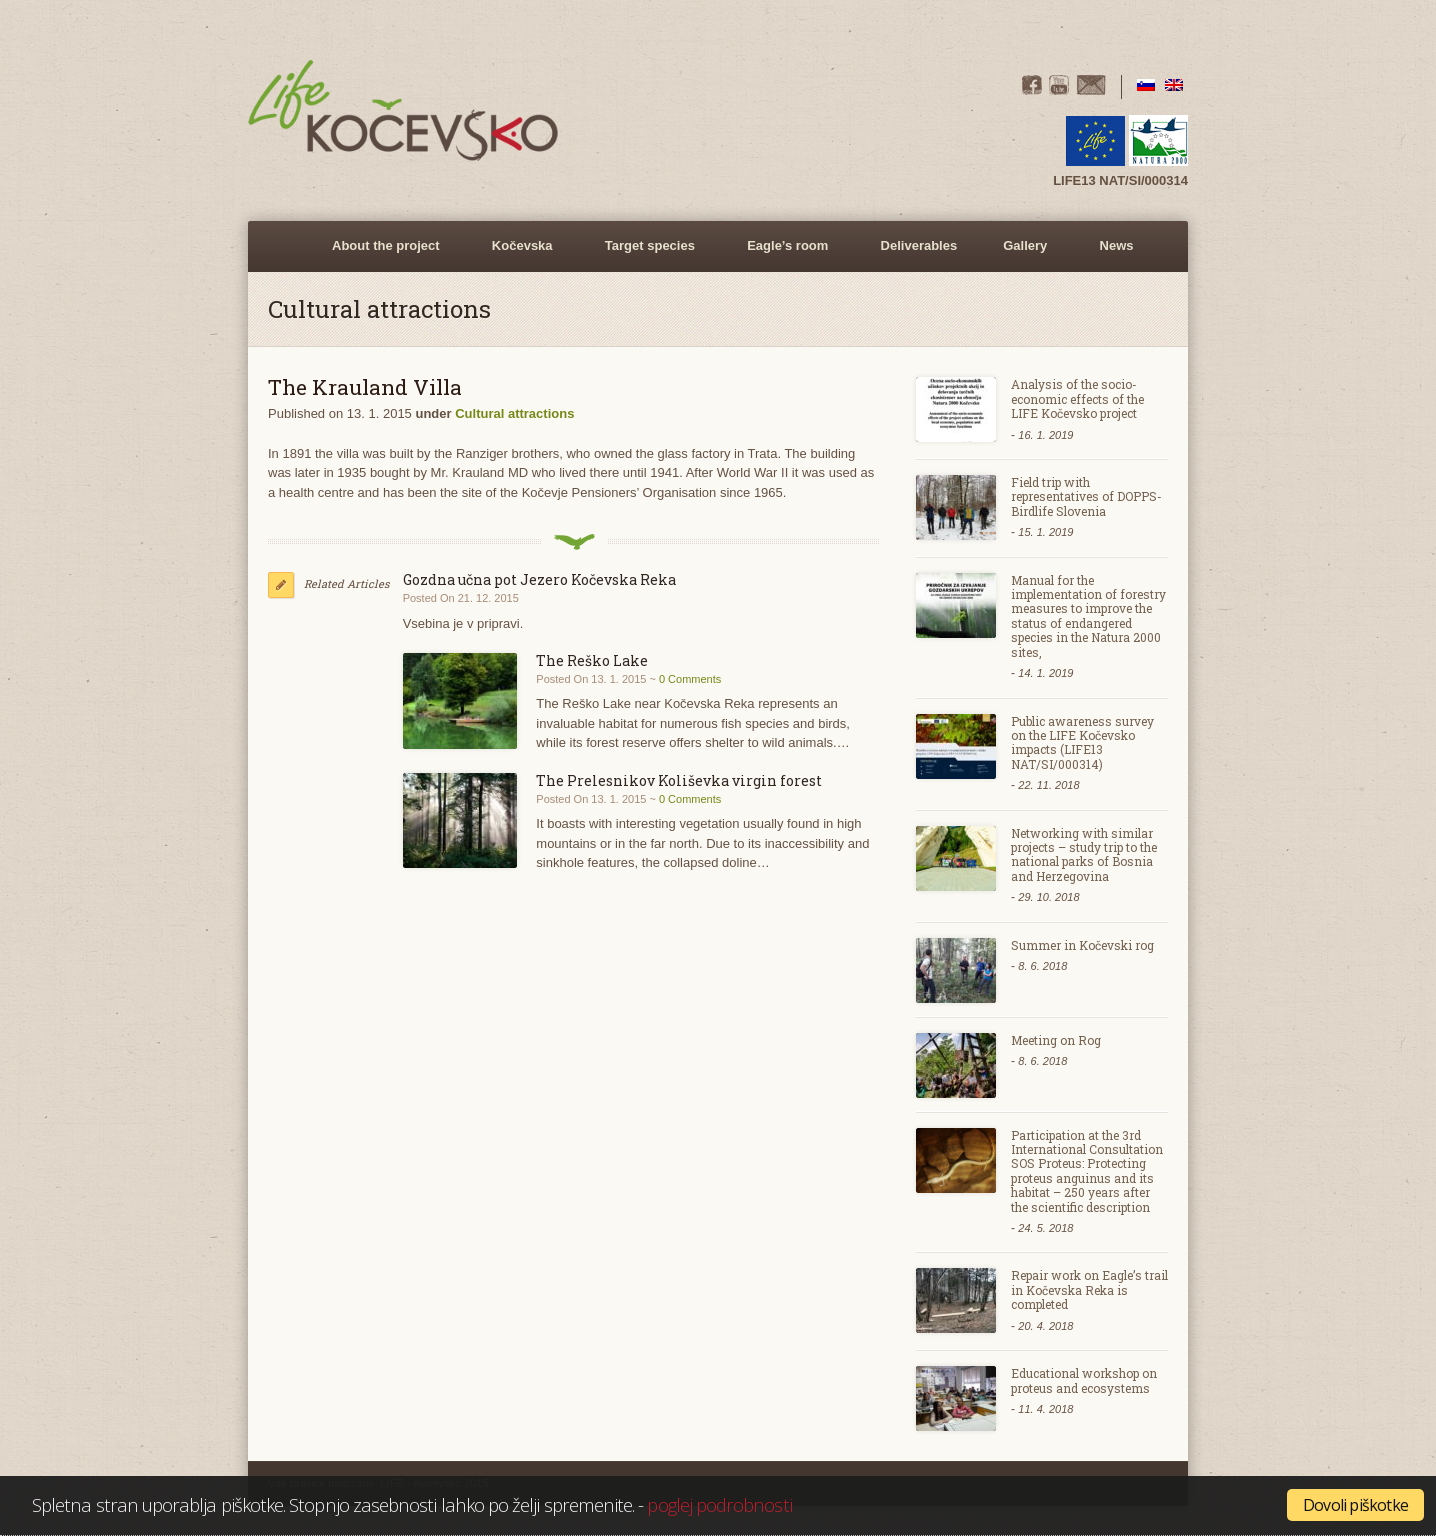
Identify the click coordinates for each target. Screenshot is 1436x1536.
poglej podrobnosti (719, 1504)
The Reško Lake (592, 660)
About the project (383, 255)
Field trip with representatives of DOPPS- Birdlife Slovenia (1086, 496)
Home (286, 246)
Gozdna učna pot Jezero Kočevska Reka (539, 579)
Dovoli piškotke (1355, 1505)
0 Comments (690, 679)
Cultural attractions (514, 413)
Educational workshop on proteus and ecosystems (1084, 1380)
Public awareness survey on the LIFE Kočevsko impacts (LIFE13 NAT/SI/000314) (1082, 742)
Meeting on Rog (1056, 1040)
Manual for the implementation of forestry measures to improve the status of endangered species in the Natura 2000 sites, (1088, 616)
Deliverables (919, 245)
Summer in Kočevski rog (1082, 945)
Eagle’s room (784, 255)
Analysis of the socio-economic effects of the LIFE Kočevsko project (1077, 398)
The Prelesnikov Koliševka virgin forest (679, 780)
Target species (647, 255)
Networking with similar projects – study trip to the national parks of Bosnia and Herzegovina (1084, 854)
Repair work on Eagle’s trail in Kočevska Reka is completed (1089, 1289)
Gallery (1022, 255)
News (1117, 245)
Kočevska (519, 255)
